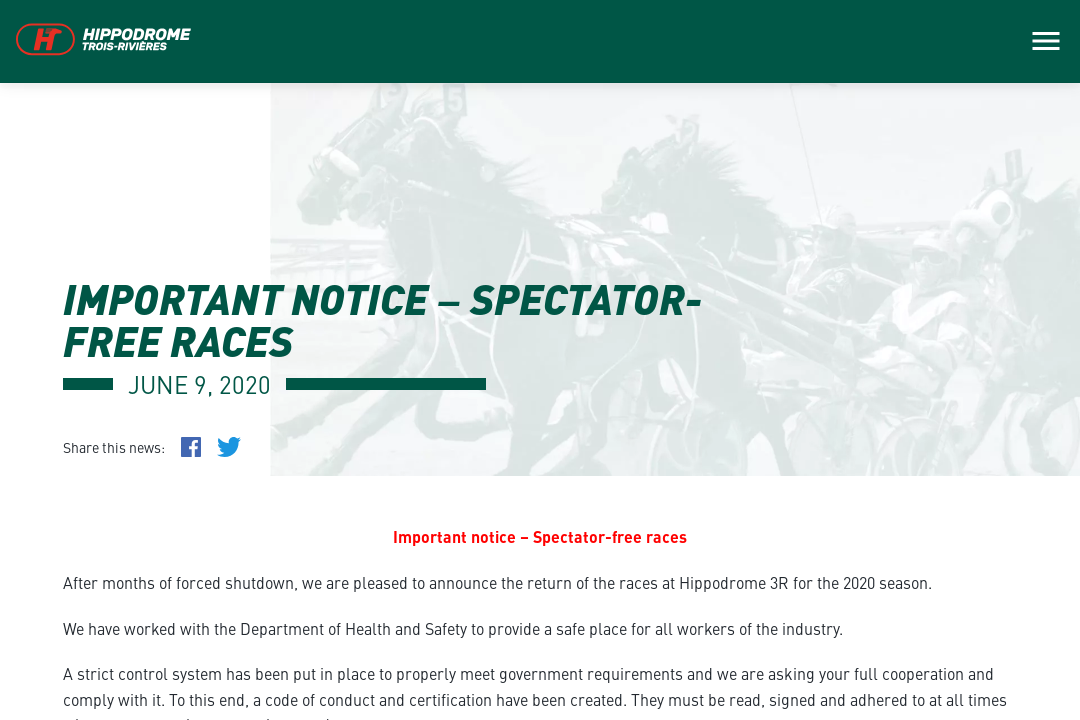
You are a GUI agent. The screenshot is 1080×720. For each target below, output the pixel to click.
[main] (540, 360)
